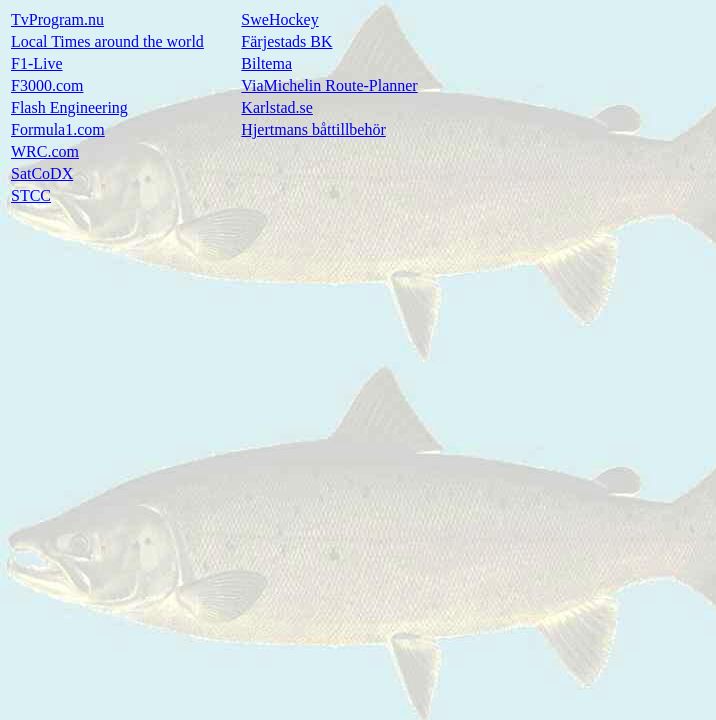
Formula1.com (58, 129)
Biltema (266, 63)
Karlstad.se (277, 107)
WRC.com (45, 151)
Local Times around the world (107, 41)
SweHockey (279, 19)
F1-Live (37, 63)
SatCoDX (42, 173)
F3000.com (47, 85)
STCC (31, 195)
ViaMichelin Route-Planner (329, 85)
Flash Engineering (69, 107)
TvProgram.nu (57, 19)
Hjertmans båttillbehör (313, 129)
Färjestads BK (286, 41)
